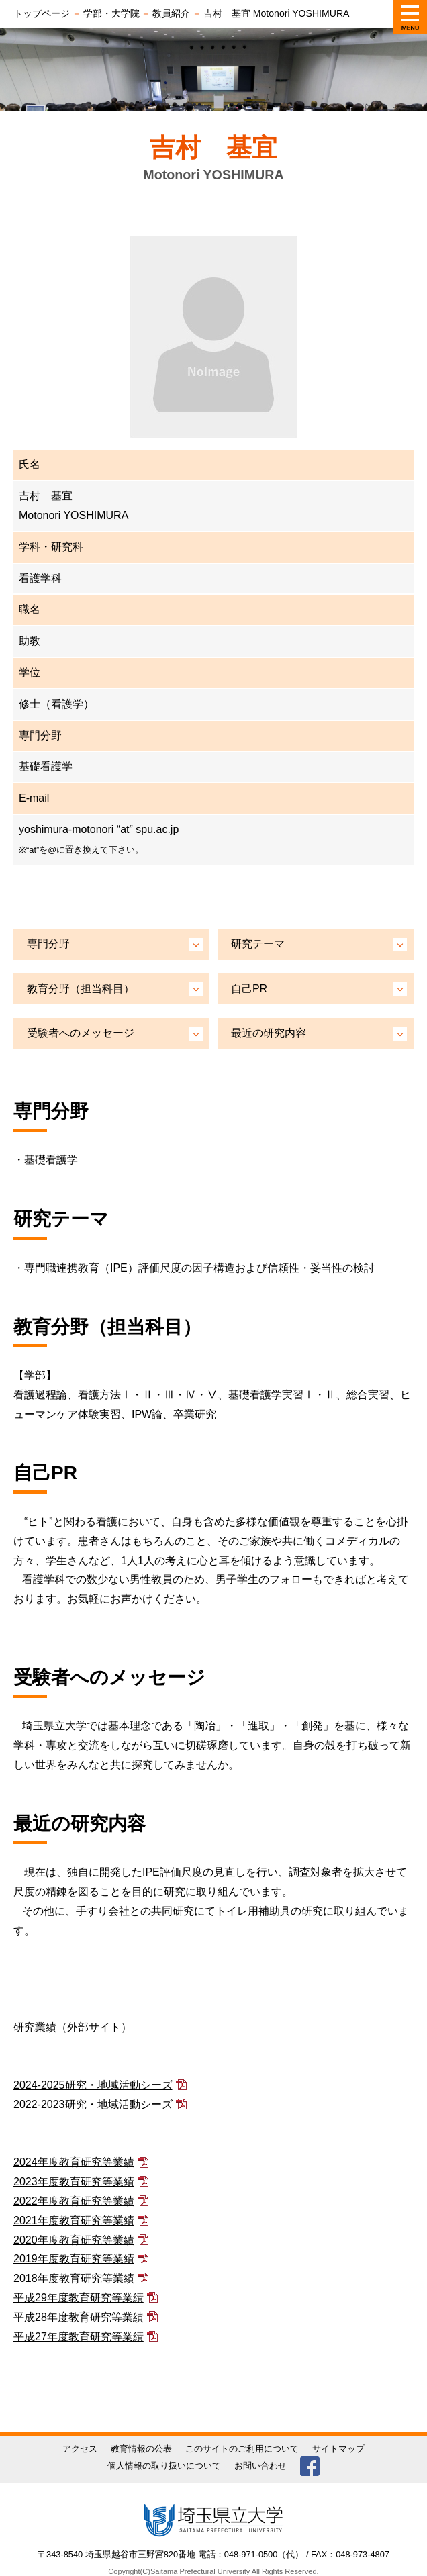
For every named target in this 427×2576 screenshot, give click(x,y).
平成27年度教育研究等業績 (78, 2336)
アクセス (79, 2449)
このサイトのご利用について (242, 2449)
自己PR (249, 988)
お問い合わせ (260, 2466)
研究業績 (34, 2027)
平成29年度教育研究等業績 (78, 2297)
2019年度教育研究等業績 (73, 2258)
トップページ (41, 13)
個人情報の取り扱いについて (164, 2466)
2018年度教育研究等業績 (73, 2278)
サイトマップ (338, 2449)
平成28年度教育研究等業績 (78, 2317)
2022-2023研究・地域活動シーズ (93, 2104)
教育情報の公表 (141, 2449)
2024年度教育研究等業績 (73, 2162)
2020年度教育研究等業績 (73, 2240)
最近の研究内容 (268, 1033)
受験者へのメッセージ (80, 1033)
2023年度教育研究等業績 (73, 2181)
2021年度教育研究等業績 (73, 2220)
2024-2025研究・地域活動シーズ (93, 2085)
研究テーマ (258, 943)
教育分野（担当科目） (80, 988)
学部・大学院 (111, 13)
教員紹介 (171, 13)
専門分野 (48, 943)
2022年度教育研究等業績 (73, 2201)
